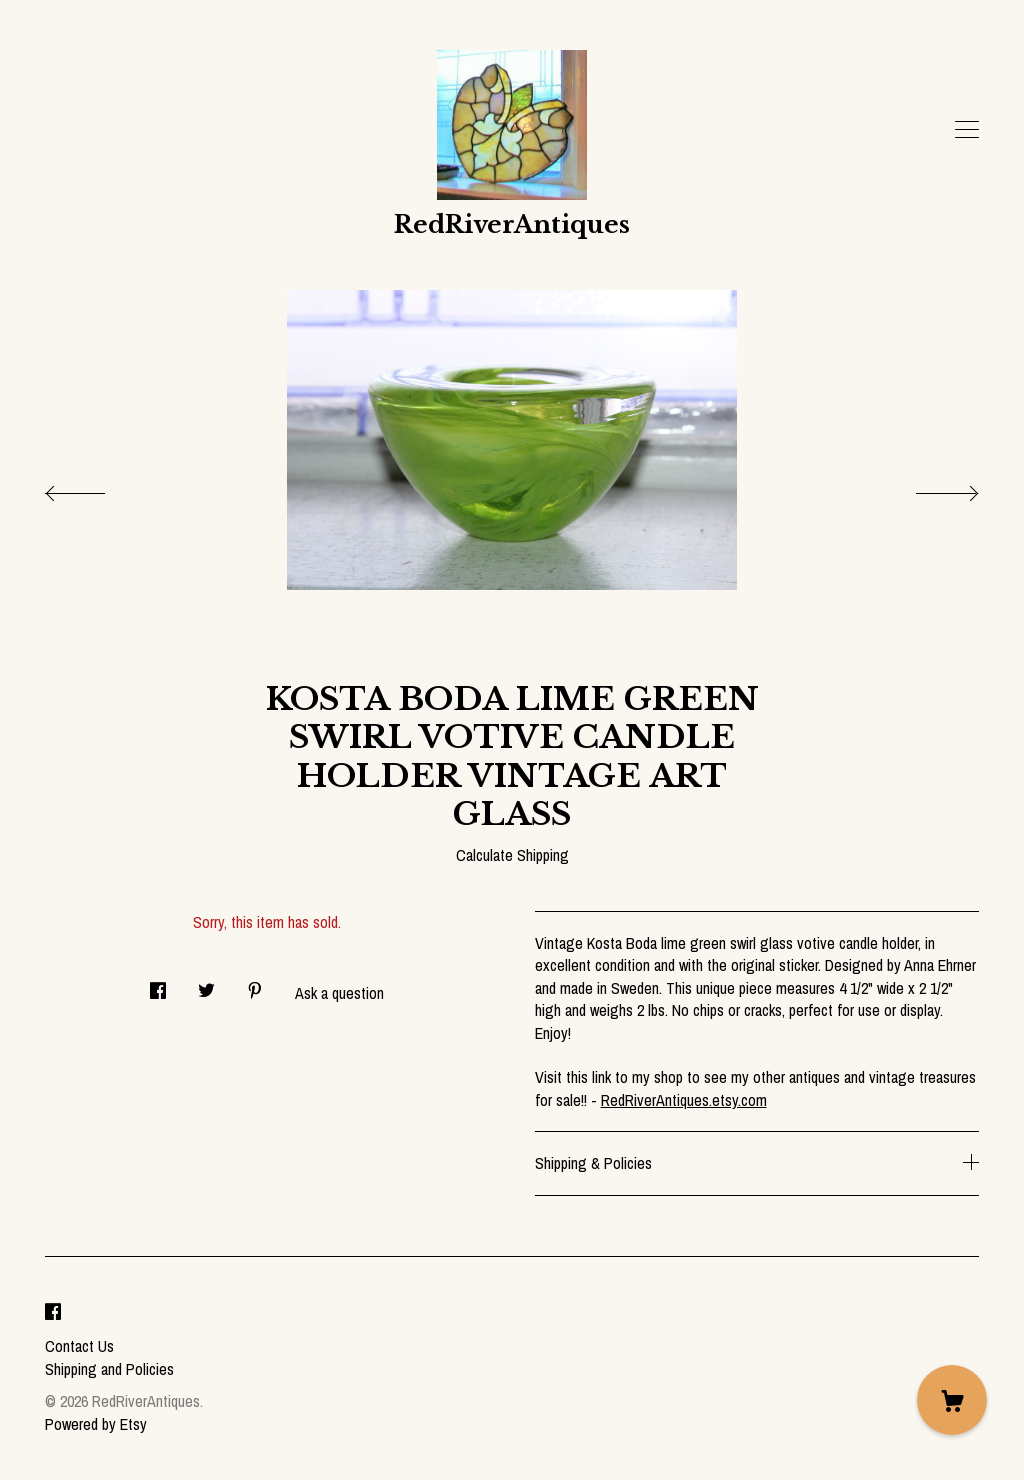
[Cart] (952, 1400)
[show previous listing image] (95, 488)
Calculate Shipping (512, 855)
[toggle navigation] (967, 130)
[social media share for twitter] (206, 984)
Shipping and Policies (109, 1369)
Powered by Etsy (96, 1424)
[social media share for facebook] (158, 984)
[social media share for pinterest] (255, 984)
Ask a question (339, 993)
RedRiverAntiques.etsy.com (684, 1100)
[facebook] (53, 1313)
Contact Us (79, 1346)
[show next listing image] (929, 488)
